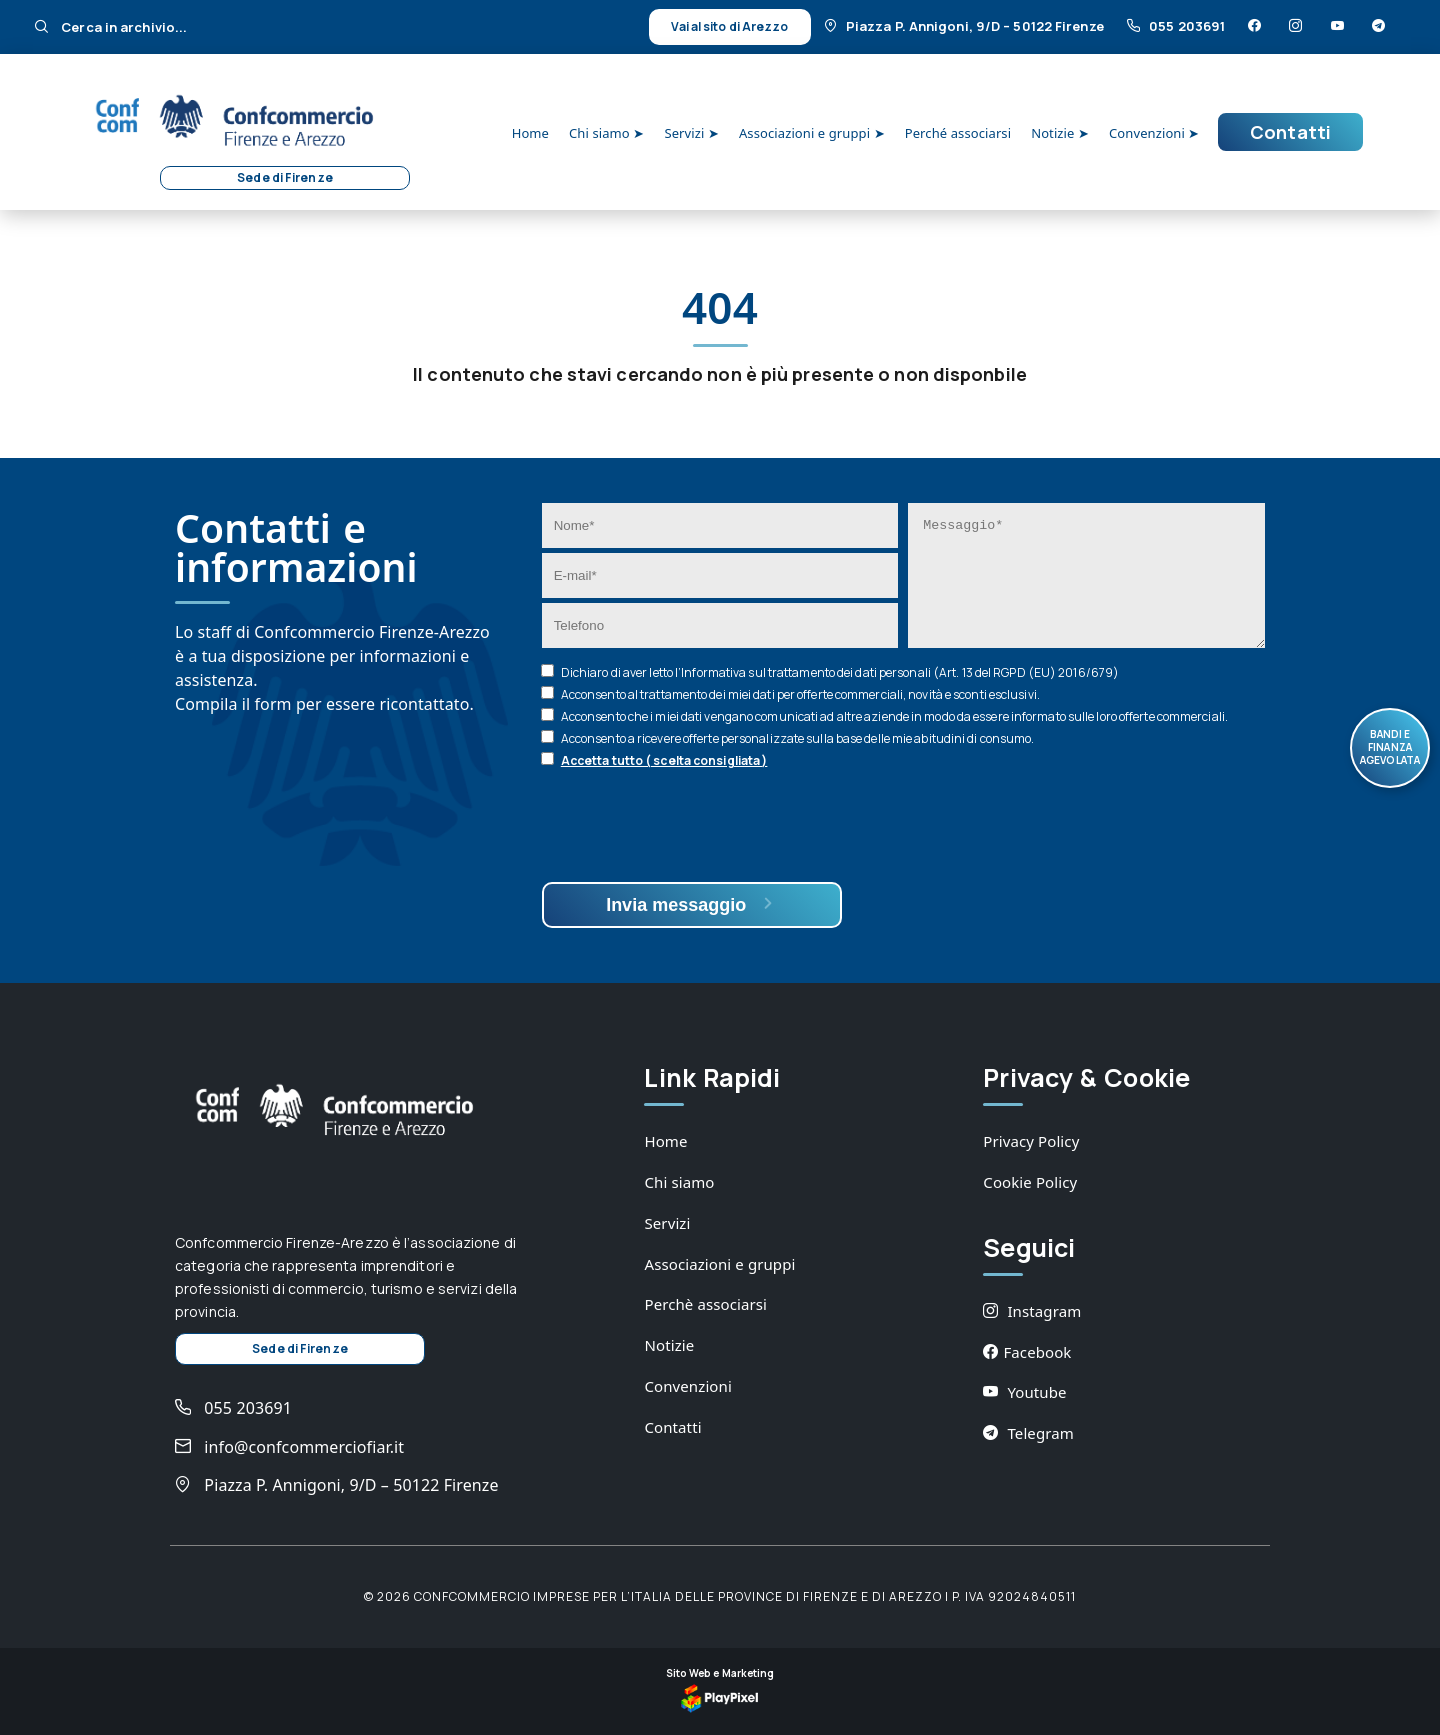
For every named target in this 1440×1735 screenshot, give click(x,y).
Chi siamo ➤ (606, 133)
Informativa (713, 672)
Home (530, 133)
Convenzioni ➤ (1154, 133)
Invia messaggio (691, 904)
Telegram (1028, 1433)
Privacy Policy (1031, 1141)
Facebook (1027, 1352)
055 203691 (1177, 26)
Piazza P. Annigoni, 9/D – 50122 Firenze (965, 26)
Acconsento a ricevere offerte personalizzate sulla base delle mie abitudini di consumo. (798, 738)
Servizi (667, 1223)
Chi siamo (679, 1182)
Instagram (1032, 1311)
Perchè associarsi (705, 1304)
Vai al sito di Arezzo (729, 26)
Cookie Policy (1030, 1182)
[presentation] (694, 828)
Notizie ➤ (1060, 133)
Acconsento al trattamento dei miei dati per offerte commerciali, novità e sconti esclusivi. (800, 694)
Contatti (1290, 132)
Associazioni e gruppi (719, 1264)
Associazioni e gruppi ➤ (812, 133)
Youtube (1024, 1392)
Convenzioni (687, 1386)
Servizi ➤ (691, 133)
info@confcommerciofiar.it (289, 1447)
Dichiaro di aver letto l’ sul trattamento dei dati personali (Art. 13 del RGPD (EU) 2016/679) (840, 672)
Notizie (669, 1345)
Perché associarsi (958, 133)
